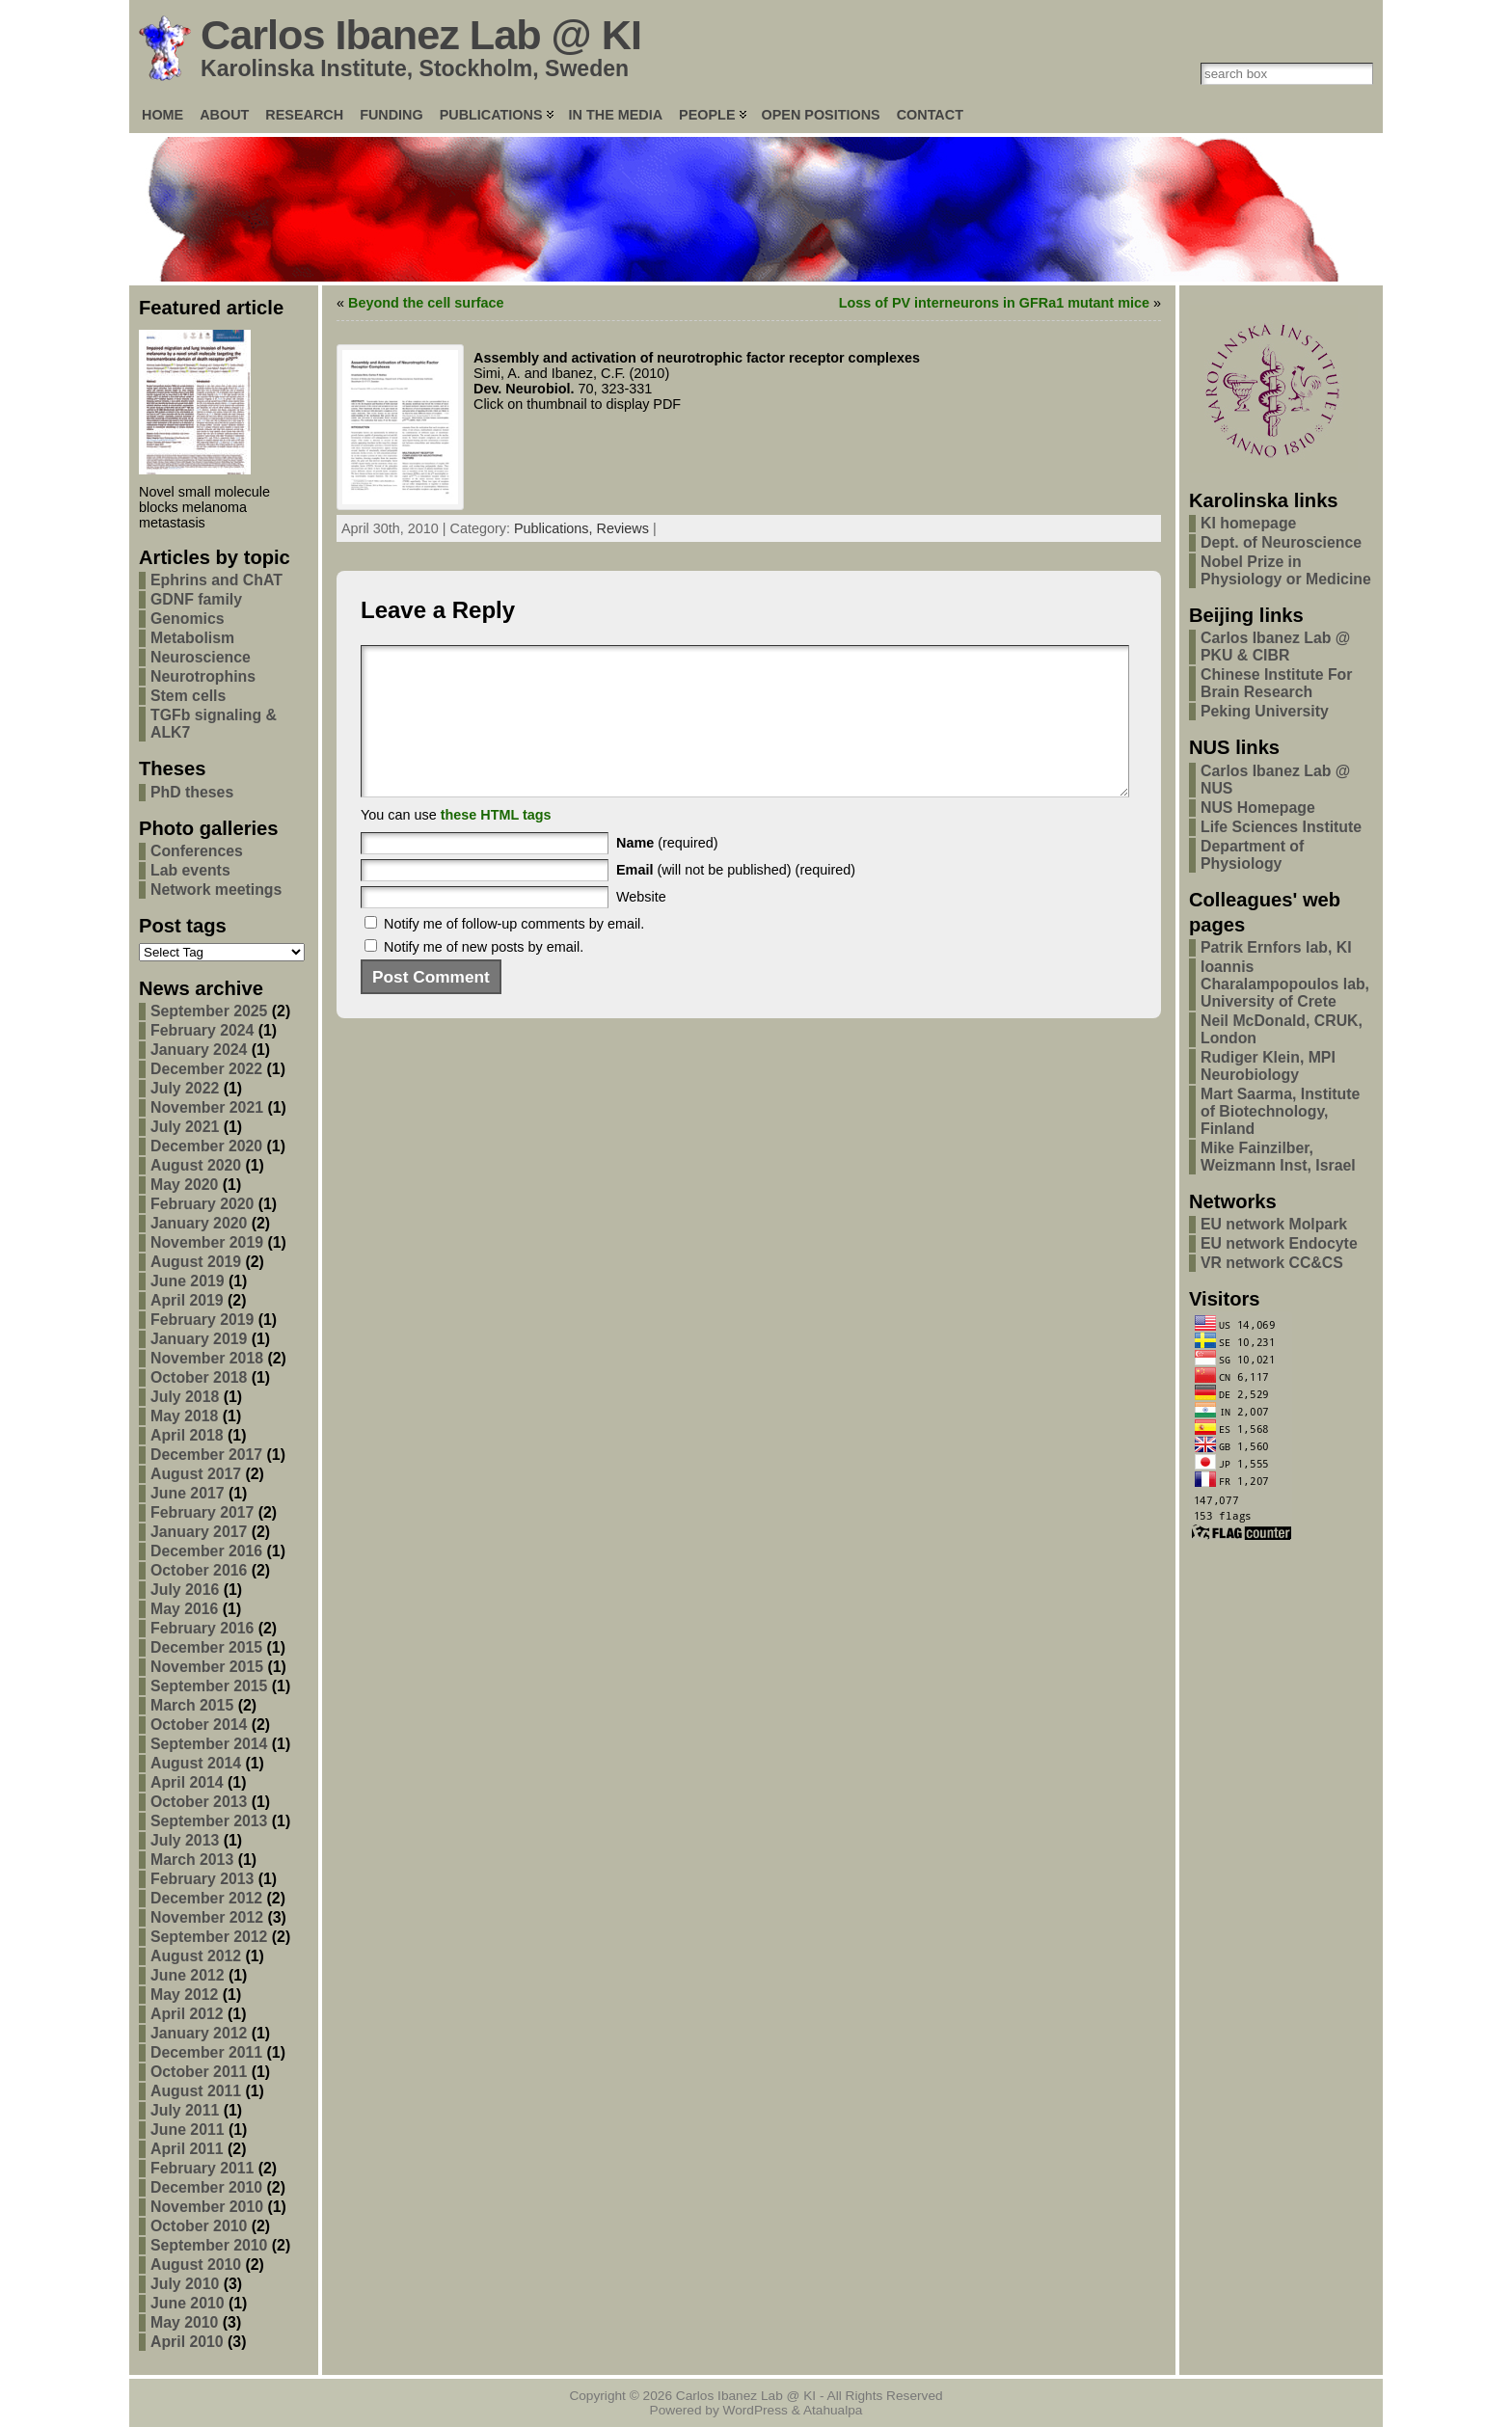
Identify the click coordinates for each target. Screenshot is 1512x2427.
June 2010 (187, 2303)
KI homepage (1248, 523)
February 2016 (202, 1628)
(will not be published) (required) (735, 898)
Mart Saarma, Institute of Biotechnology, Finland (1280, 1111)
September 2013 (208, 1821)
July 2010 (184, 2284)
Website (641, 925)
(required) (667, 871)
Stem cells (188, 696)
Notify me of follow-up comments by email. (514, 952)
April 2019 (187, 1300)
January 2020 (198, 1223)
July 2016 (184, 1589)
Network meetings (216, 889)
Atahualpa (833, 2410)
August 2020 (195, 1165)
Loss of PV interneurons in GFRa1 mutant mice (994, 302)
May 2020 (184, 1184)
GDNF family (196, 599)
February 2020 (202, 1204)
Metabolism (192, 638)
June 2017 (187, 1493)
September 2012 (208, 1936)
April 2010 (187, 2341)
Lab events (190, 870)
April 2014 (187, 1782)
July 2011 (184, 2110)
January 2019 (198, 1339)
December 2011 (206, 2052)
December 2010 (206, 2187)
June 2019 (187, 1281)
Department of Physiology (1252, 855)
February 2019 (202, 1319)
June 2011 (187, 2129)
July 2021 (184, 1127)
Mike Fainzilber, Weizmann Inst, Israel (1278, 1156)
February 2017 (202, 1512)
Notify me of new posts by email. (483, 976)
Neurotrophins (203, 676)
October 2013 (198, 1801)
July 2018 (184, 1397)
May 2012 (184, 1994)
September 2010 (208, 2245)
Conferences (196, 851)
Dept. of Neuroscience (1281, 542)
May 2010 (184, 2322)
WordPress (755, 2410)
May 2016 (184, 1609)
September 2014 (208, 1744)
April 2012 (187, 2014)
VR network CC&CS (1272, 1262)
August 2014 (195, 1763)
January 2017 (198, 1532)
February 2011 (202, 2168)
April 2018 (187, 1435)
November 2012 (206, 1917)
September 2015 (208, 1686)
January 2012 (198, 2033)
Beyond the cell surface (426, 302)
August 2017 (195, 1474)
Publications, (555, 528)
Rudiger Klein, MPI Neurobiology (1268, 1066)
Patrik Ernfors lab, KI (1276, 947)
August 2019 (195, 1262)
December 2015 (206, 1647)
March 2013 (191, 1859)
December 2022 (206, 1069)
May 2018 (184, 1416)
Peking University (1265, 711)
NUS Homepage (1258, 807)
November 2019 (206, 1242)
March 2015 (191, 1705)
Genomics (187, 618)
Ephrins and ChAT (216, 580)
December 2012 (206, 1898)
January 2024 (198, 1049)
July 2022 (184, 1088)
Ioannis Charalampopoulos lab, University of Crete (1285, 984)
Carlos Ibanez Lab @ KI (421, 35)
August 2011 (195, 2091)
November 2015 (206, 1666)
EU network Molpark (1274, 1224)
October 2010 (198, 2226)
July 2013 (184, 1840)
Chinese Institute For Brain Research (1276, 683)
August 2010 (195, 2264)
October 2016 (198, 1570)
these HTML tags (496, 843)
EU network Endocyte (1279, 1243)
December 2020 (206, 1146)
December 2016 (206, 1551)
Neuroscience (200, 657)
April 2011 (187, 2149)
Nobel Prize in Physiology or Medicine (1286, 570)
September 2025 (208, 1011)
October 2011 (198, 2071)
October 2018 (198, 1377)
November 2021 (206, 1107)
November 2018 (206, 1358)
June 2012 (187, 1975)
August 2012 (195, 1956)
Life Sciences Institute (1281, 827)
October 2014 (198, 1724)
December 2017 (206, 1454)
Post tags (183, 925)
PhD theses (191, 792)
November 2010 (206, 2206)
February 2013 (202, 1879)
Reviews (623, 528)
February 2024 (202, 1030)
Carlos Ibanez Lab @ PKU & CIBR (1275, 646)
